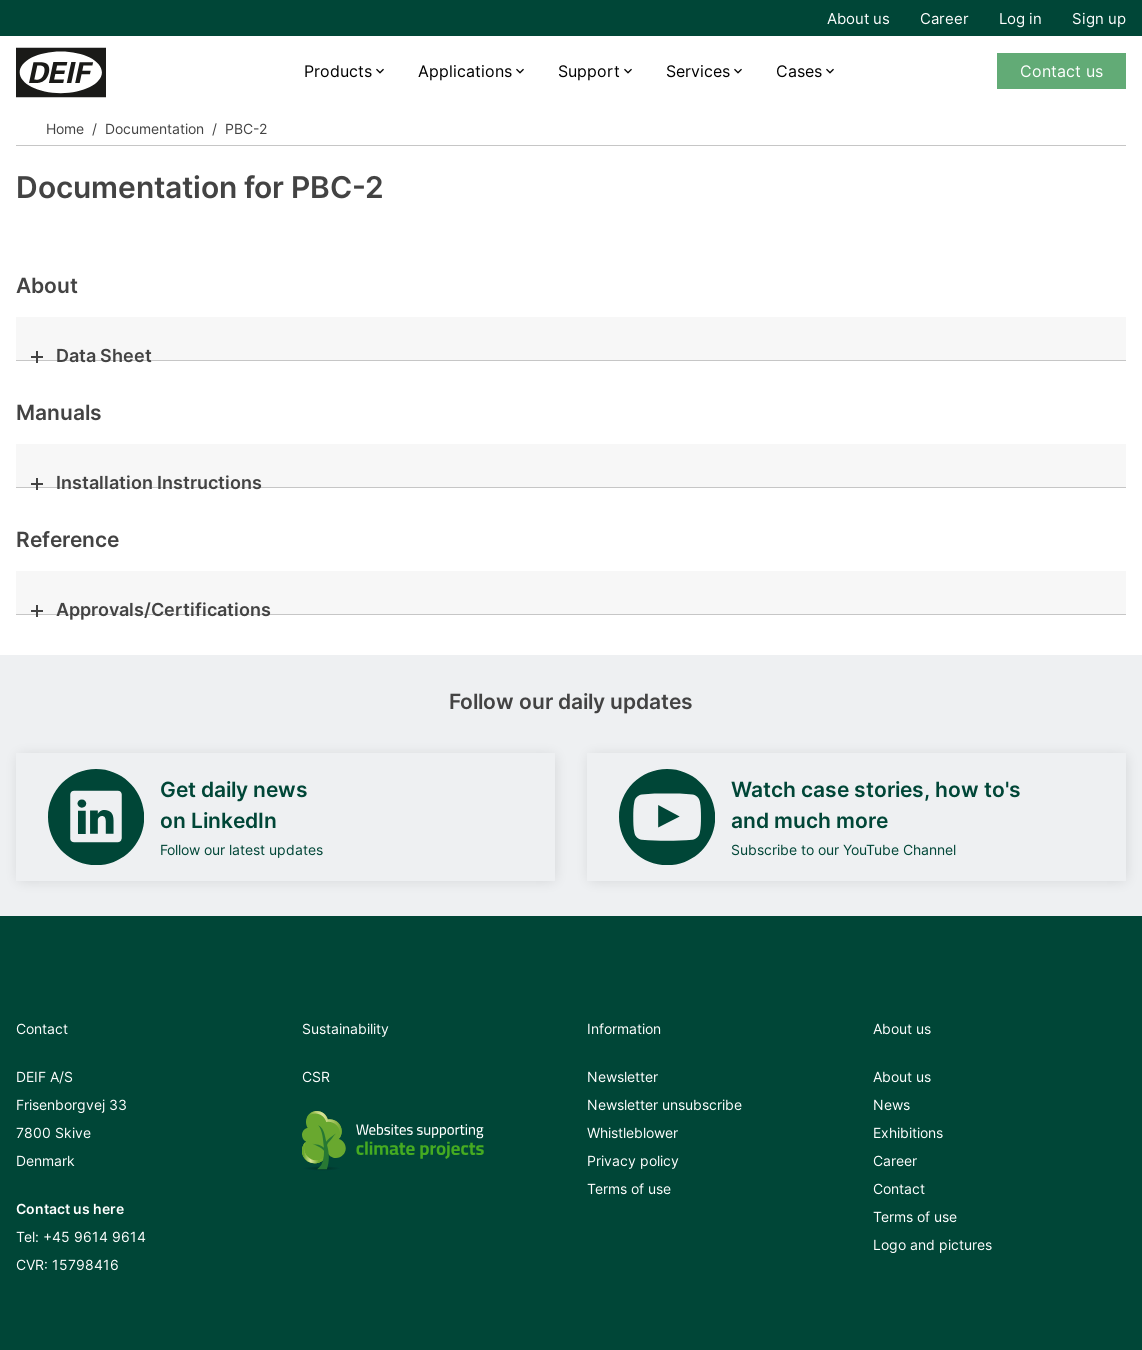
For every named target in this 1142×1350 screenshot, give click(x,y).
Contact (899, 1188)
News (891, 1104)
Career (944, 18)
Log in (1020, 18)
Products (338, 71)
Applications (465, 71)
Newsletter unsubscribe (664, 1104)
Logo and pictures (932, 1244)
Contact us (1061, 71)
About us (858, 18)
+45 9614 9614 (94, 1236)
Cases (799, 71)
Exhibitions (908, 1132)
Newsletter (622, 1076)
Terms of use (629, 1188)
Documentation (154, 128)
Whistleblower (632, 1132)
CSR (316, 1076)
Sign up (1099, 18)
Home (65, 128)
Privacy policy (633, 1160)
